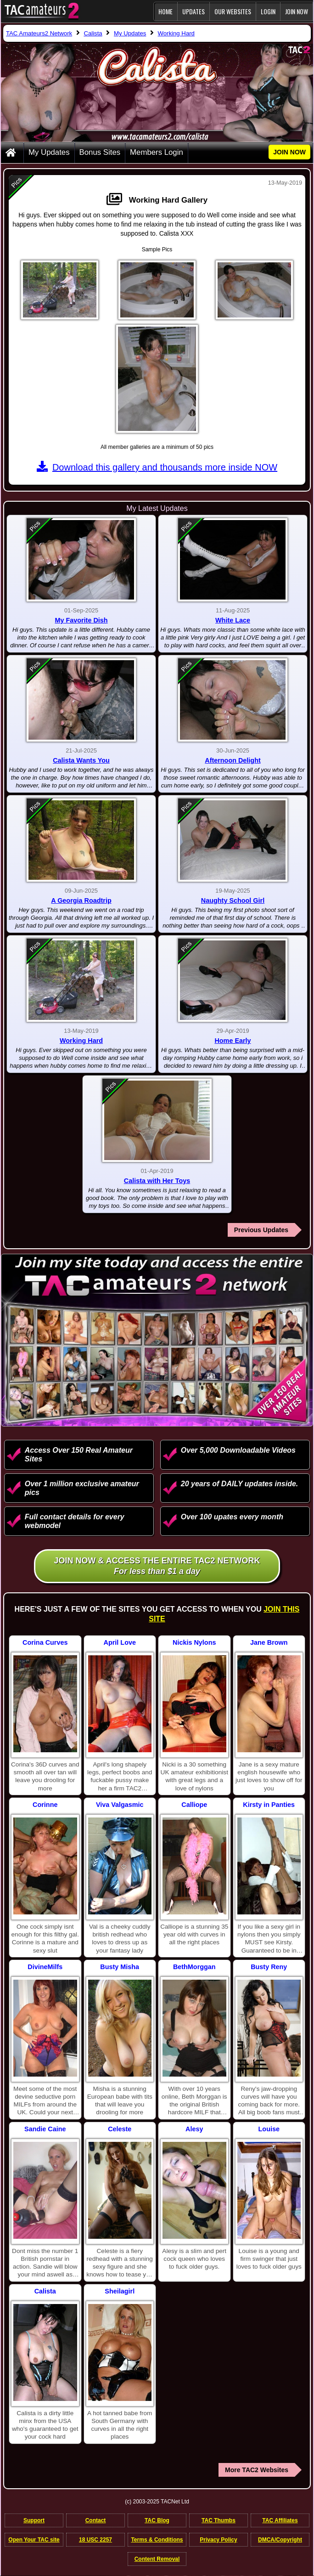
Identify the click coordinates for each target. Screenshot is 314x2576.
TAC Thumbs (219, 2520)
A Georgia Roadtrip (81, 900)
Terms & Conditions (157, 2539)
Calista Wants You (81, 760)
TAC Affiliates (279, 2520)
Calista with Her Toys (157, 1180)
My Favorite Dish (81, 620)
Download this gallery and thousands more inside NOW (157, 467)
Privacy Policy (218, 2539)
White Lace (232, 620)
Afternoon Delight (233, 760)
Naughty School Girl (232, 900)
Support (34, 2520)
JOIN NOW (296, 11)
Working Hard (81, 1040)
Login (268, 11)
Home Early (232, 1040)
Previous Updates (261, 1230)
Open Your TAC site (33, 2539)
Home (165, 11)
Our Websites (232, 11)
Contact (95, 2520)
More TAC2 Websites (256, 2470)
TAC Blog (157, 2520)
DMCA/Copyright (280, 2539)
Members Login (156, 152)
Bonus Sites (100, 152)
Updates (193, 11)
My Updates (49, 152)
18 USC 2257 (95, 2539)
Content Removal (157, 2559)
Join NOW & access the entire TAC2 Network (157, 1566)
